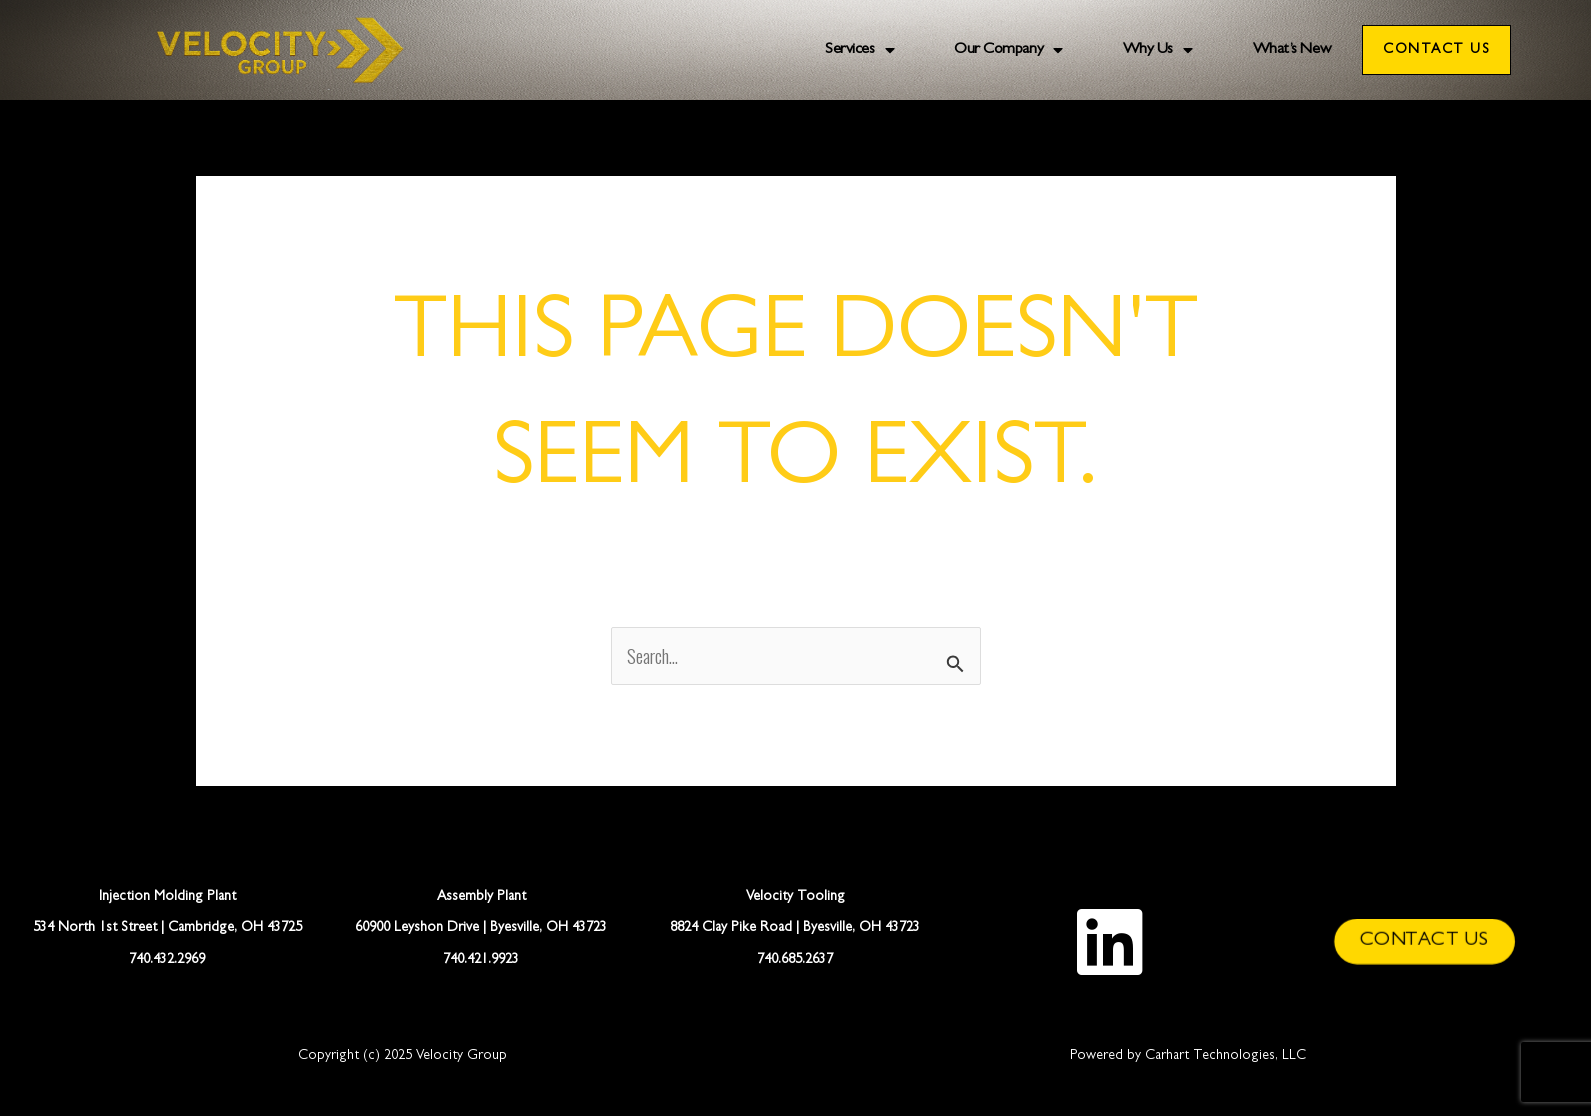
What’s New (1292, 50)
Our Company (1008, 50)
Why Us (1158, 50)
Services (859, 50)
